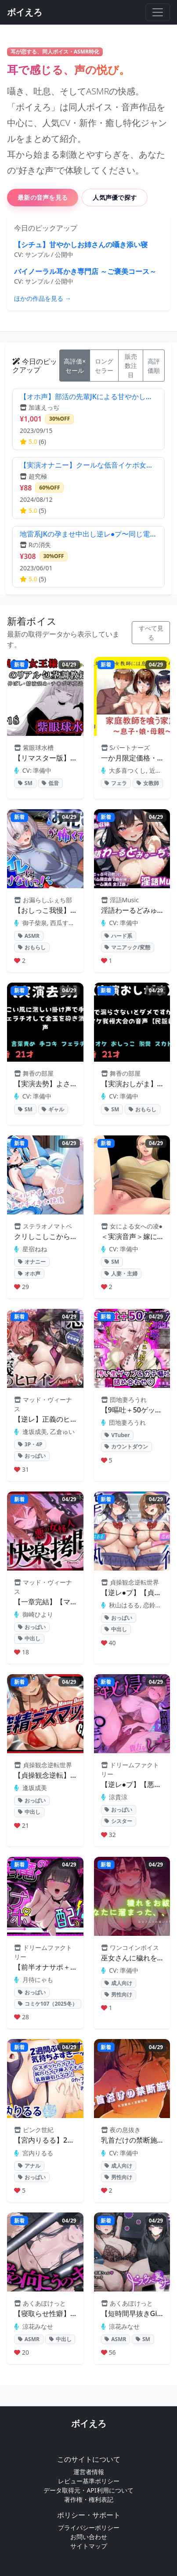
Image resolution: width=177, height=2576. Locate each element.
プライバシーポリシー (88, 2527)
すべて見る (151, 632)
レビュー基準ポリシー (88, 2481)
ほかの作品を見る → (42, 298)
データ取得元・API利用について (88, 2490)
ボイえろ (88, 2423)
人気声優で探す (115, 197)
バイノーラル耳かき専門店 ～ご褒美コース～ (85, 271)
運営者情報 (88, 2472)
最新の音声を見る (43, 197)
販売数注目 (131, 365)
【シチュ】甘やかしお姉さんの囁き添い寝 (81, 244)
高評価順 (154, 366)
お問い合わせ (88, 2537)
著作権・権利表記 (88, 2499)
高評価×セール (75, 366)
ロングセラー (104, 366)
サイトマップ (88, 2546)
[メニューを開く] (157, 12)
